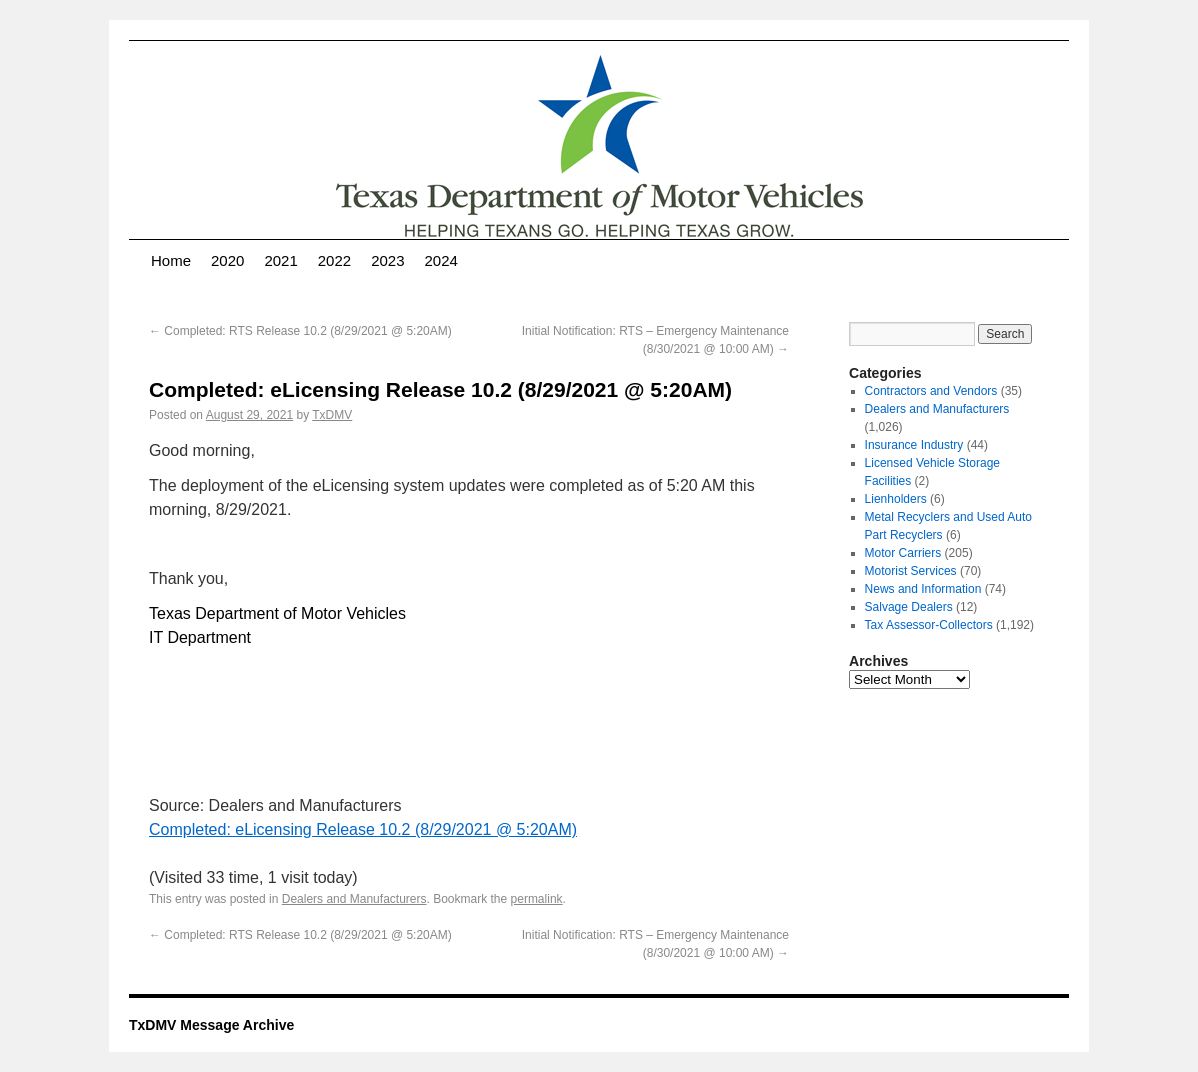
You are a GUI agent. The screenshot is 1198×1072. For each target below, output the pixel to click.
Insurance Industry (914, 445)
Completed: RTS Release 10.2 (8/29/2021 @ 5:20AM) (300, 331)
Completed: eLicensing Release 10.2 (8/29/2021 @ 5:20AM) (363, 829)
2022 (334, 260)
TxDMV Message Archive (211, 1025)
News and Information (923, 589)
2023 (387, 260)
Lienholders (896, 499)
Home (171, 260)
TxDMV (332, 415)
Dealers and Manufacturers (354, 899)
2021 (280, 260)
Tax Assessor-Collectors (929, 625)
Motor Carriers (903, 553)
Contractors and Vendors (931, 391)
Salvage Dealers (909, 607)
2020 (227, 260)
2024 (441, 260)
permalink (537, 899)
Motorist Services (911, 571)
